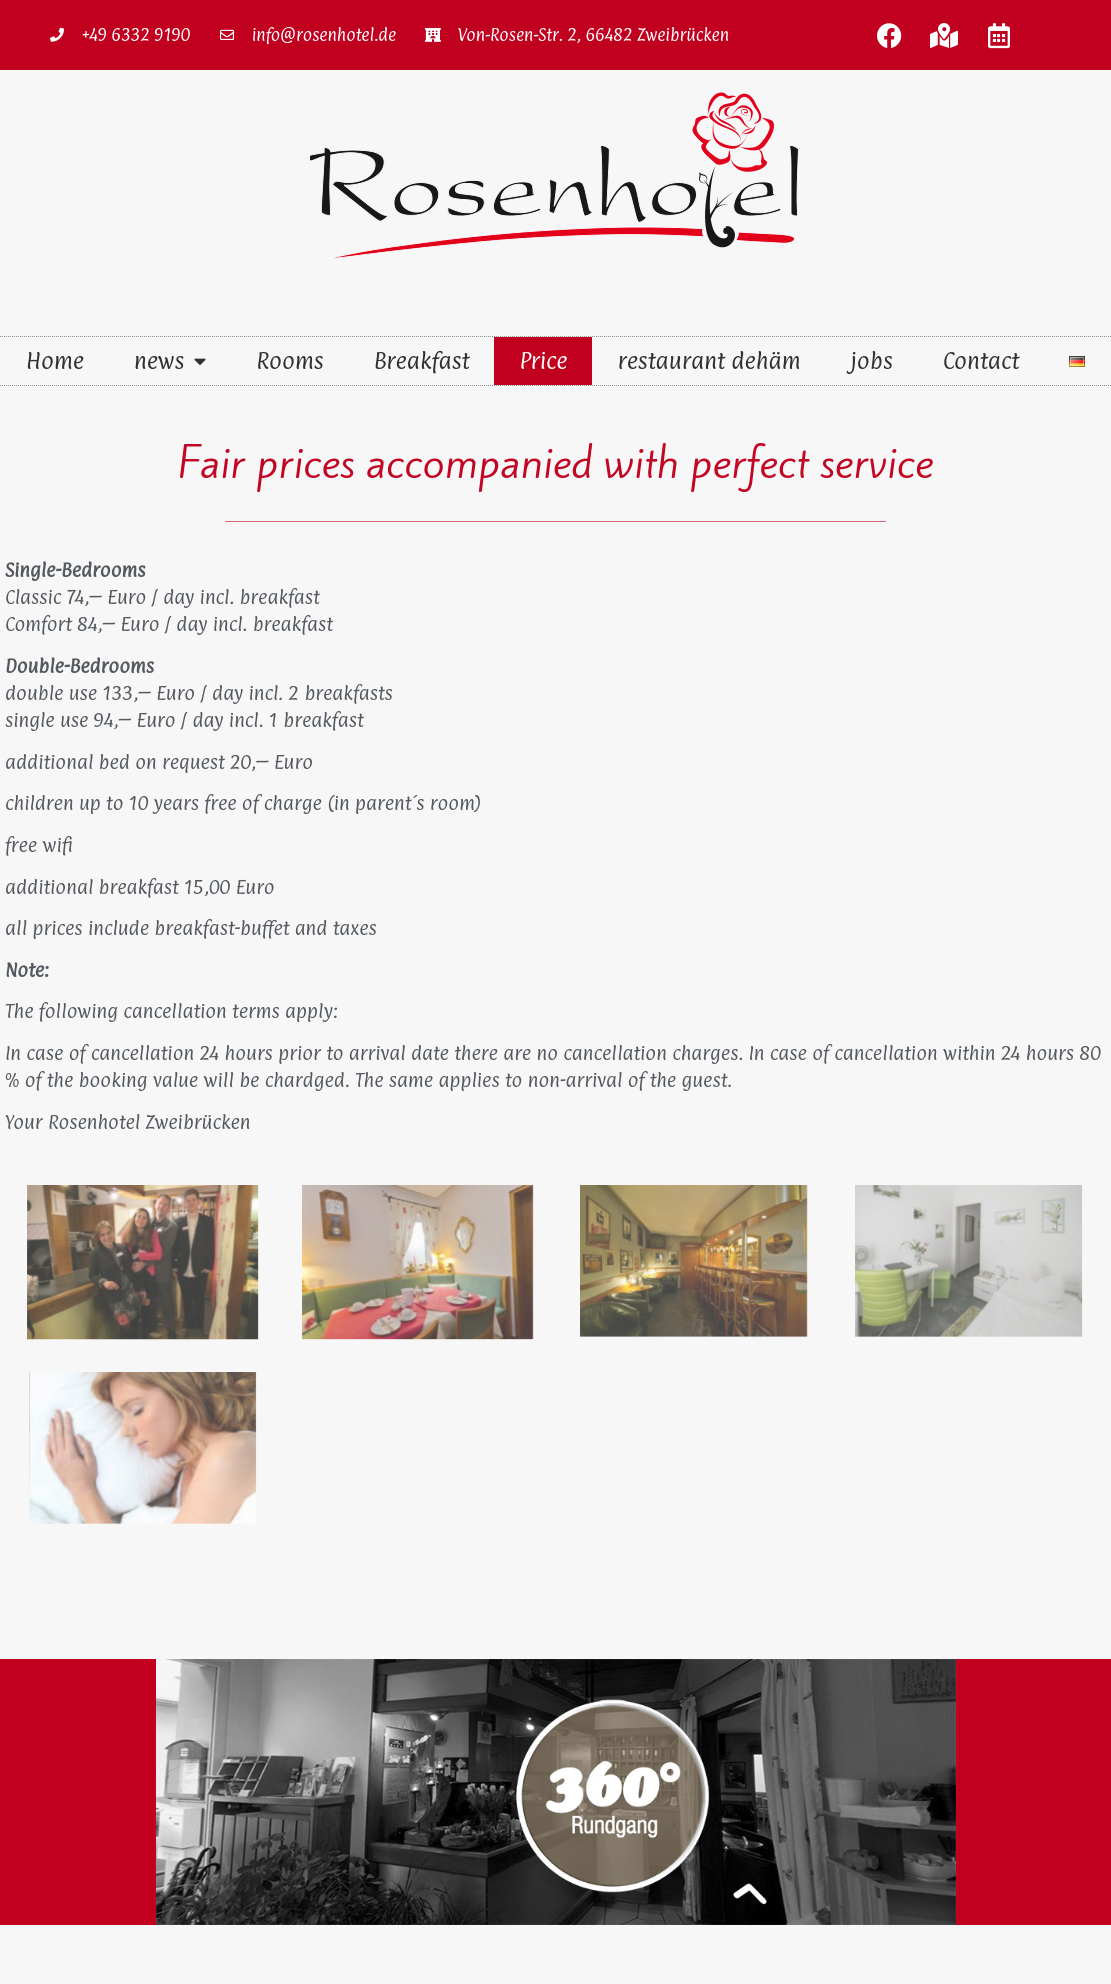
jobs (872, 360)
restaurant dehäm (708, 360)
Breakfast (422, 360)
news (170, 360)
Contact (981, 360)
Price (543, 360)
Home (55, 360)
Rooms (289, 360)
